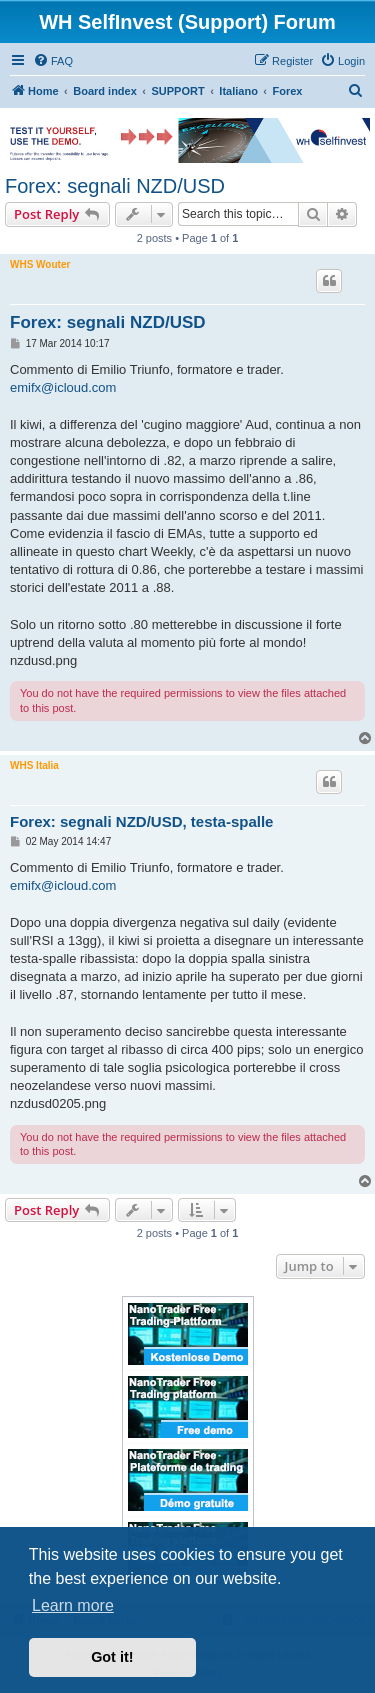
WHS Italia (34, 765)
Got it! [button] (112, 1657)
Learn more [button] (73, 1605)
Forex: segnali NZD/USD (115, 186)
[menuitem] (53, 61)
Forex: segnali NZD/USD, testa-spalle (141, 821)
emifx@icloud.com (63, 387)
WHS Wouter (40, 264)
